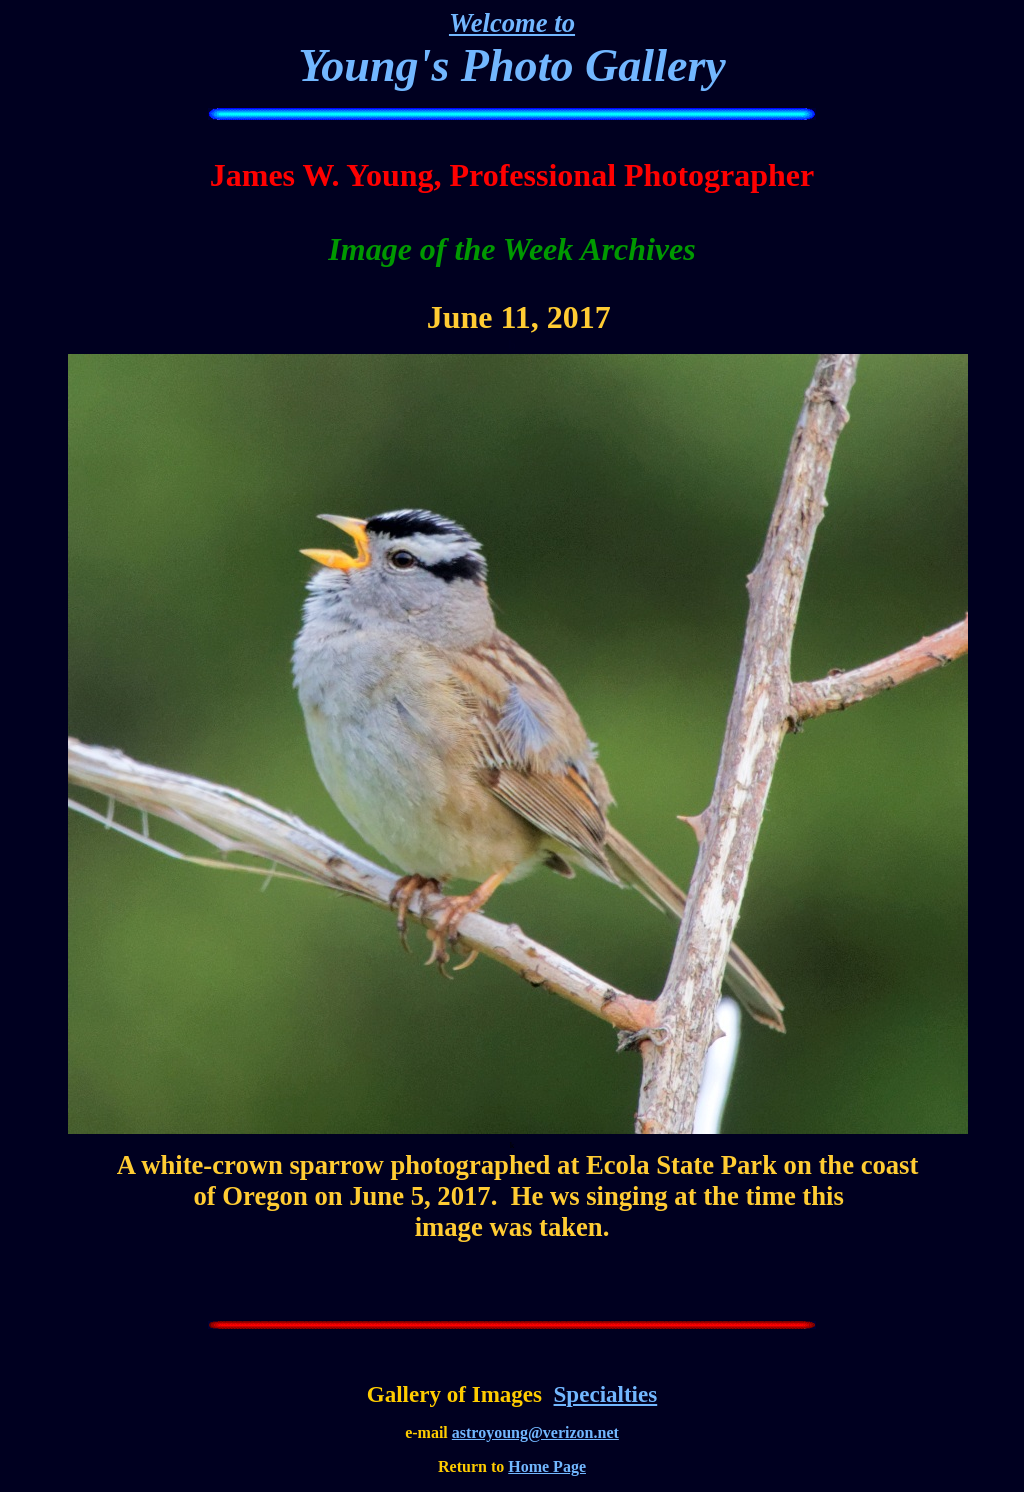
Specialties (606, 1394)
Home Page (547, 1466)
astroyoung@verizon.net (535, 1432)
